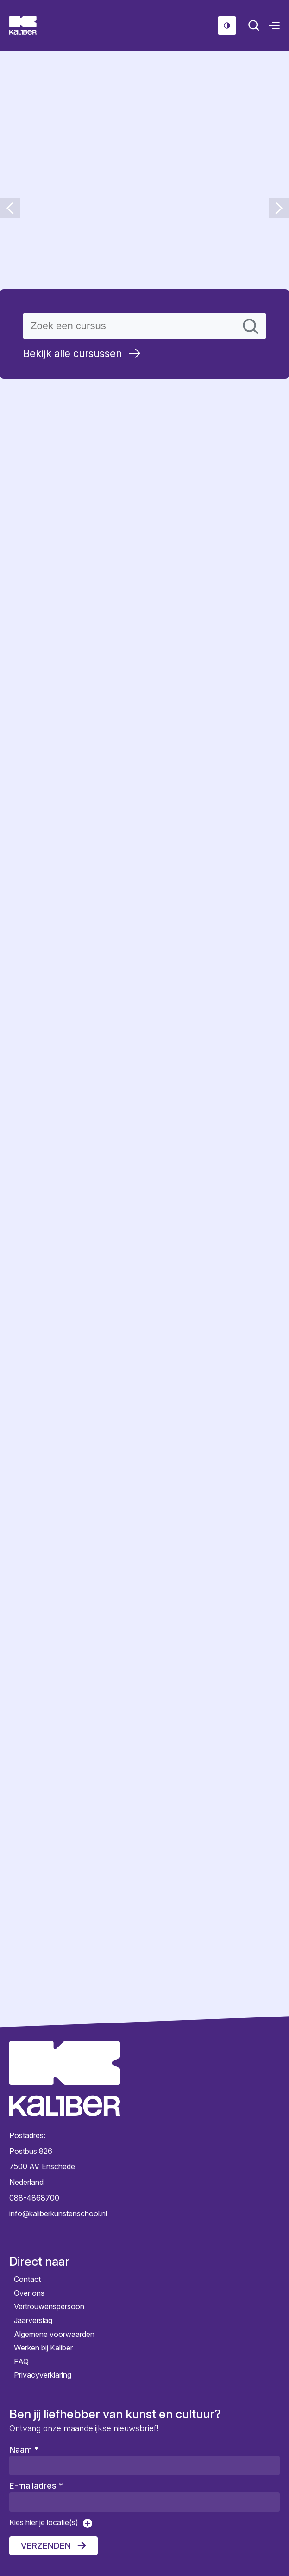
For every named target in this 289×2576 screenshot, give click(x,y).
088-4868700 (34, 2197)
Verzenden (46, 2546)
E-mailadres (36, 2485)
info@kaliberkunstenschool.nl (58, 2213)
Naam (23, 2449)
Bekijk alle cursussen (72, 353)
